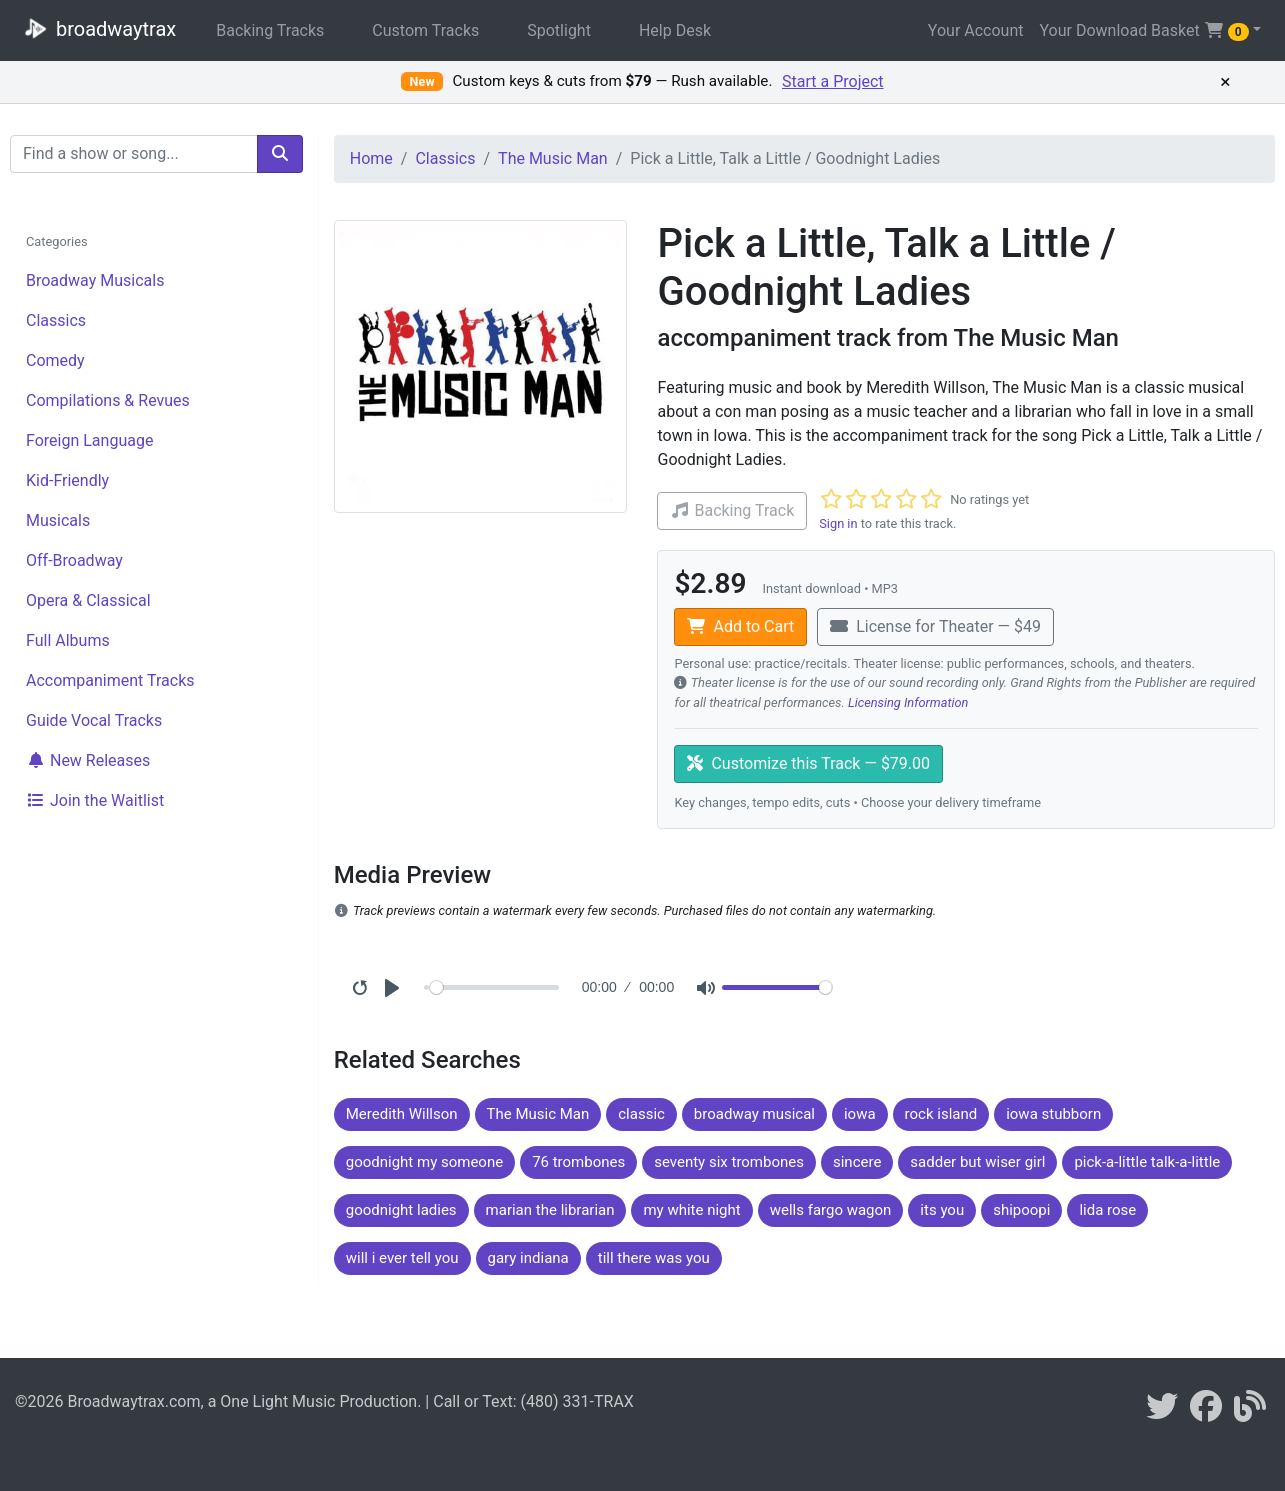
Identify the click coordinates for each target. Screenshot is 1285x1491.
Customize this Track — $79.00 (808, 763)
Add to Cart (740, 626)
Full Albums (68, 640)
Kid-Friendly (67, 480)
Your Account (976, 30)
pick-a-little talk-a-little (1147, 1162)
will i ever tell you (402, 1258)
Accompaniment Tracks (110, 680)
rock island (941, 1114)
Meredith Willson (402, 1114)
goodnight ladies (401, 1210)
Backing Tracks (270, 30)
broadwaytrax (96, 28)
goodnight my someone (424, 1162)
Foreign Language (89, 440)
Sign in (838, 523)
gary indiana (528, 1258)
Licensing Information (908, 702)
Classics (56, 320)
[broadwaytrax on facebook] (1206, 1412)
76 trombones (578, 1162)
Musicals (58, 520)
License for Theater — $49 (935, 626)
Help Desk (675, 30)
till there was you (654, 1258)
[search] (280, 154)
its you (942, 1210)
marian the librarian (550, 1210)
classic (641, 1114)
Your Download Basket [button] (1143, 31)
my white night (691, 1210)
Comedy (55, 360)
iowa (860, 1114)
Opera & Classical (88, 600)
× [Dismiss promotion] (1225, 82)
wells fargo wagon (831, 1210)
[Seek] (494, 987)
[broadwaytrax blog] (1250, 1412)
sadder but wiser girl (977, 1162)
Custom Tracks (425, 30)
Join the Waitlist (95, 800)
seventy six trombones (729, 1162)
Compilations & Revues (108, 400)
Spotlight (559, 30)
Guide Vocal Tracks (94, 720)
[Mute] (706, 988)
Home (371, 158)
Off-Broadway (74, 560)
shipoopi (1021, 1210)
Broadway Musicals (95, 280)
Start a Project (833, 81)
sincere (857, 1162)
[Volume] (777, 987)
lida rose (1107, 1210)
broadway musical (754, 1114)
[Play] (392, 988)
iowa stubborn (1053, 1114)
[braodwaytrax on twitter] (1162, 1412)
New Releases (88, 760)
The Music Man (553, 158)
